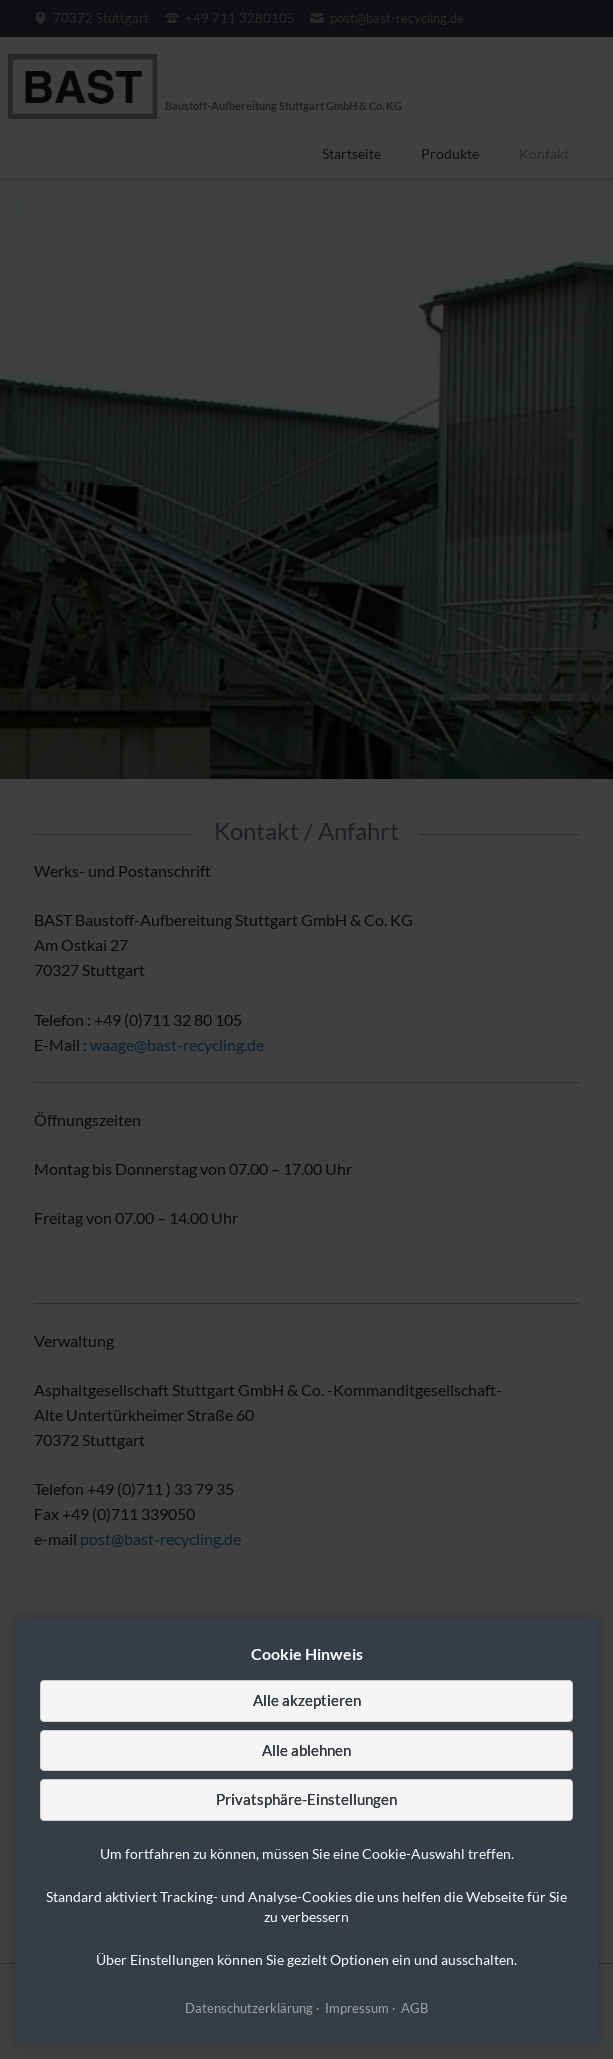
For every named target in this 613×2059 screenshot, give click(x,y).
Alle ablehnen (306, 1750)
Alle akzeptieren (307, 1700)
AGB (414, 2008)
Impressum (357, 2008)
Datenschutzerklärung (249, 2008)
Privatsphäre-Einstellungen (306, 1799)
